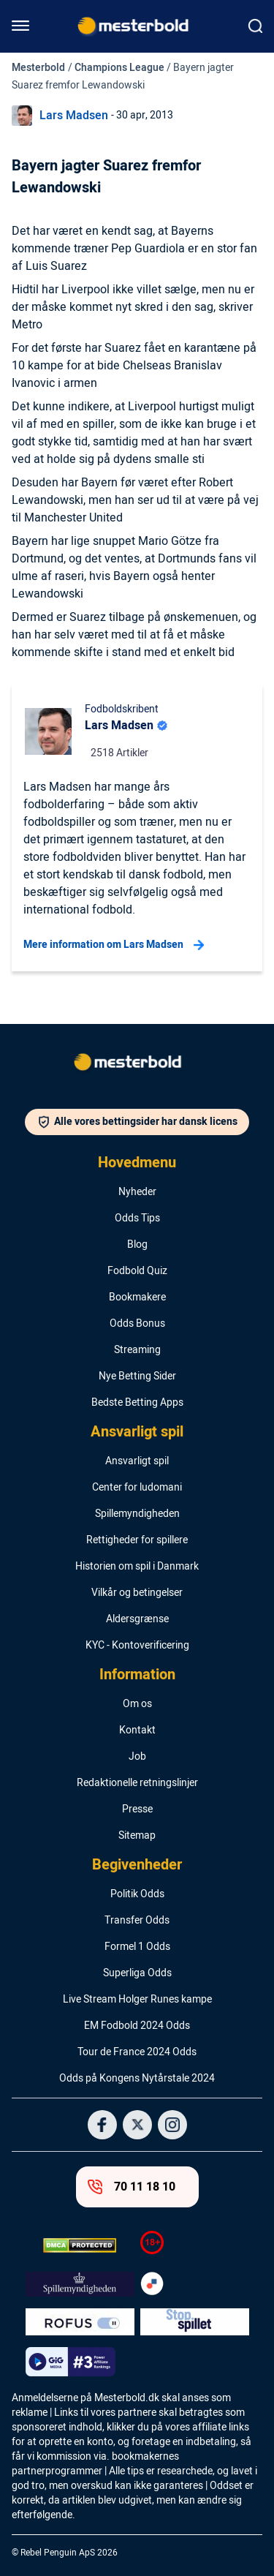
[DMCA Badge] (80, 2245)
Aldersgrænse (137, 1619)
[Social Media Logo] (102, 2124)
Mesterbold (38, 67)
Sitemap (137, 1836)
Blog (137, 1245)
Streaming (137, 1350)
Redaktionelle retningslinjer (137, 1783)
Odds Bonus (137, 1324)
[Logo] (137, 1065)
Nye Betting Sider (137, 1376)
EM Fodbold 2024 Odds (137, 2026)
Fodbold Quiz (137, 1271)
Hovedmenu (137, 1163)
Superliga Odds (137, 1973)
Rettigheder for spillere (137, 1540)
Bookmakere (137, 1297)
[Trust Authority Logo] (80, 2284)
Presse (137, 1809)
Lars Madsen (73, 115)
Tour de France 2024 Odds (137, 2052)
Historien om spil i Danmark (137, 1566)
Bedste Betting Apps (137, 1403)
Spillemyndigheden (137, 1514)
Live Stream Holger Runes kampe (137, 1999)
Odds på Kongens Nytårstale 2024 (137, 2078)
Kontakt (137, 1730)
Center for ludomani (137, 1487)
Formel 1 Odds (137, 1947)
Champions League (119, 67)
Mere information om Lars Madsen (113, 945)
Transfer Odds (137, 1920)
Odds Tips (137, 1218)
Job (137, 1757)
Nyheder (137, 1192)
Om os (137, 1704)
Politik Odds (137, 1894)
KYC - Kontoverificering (137, 1645)
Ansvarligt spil (137, 1432)
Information (137, 1675)
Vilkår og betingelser (137, 1593)
